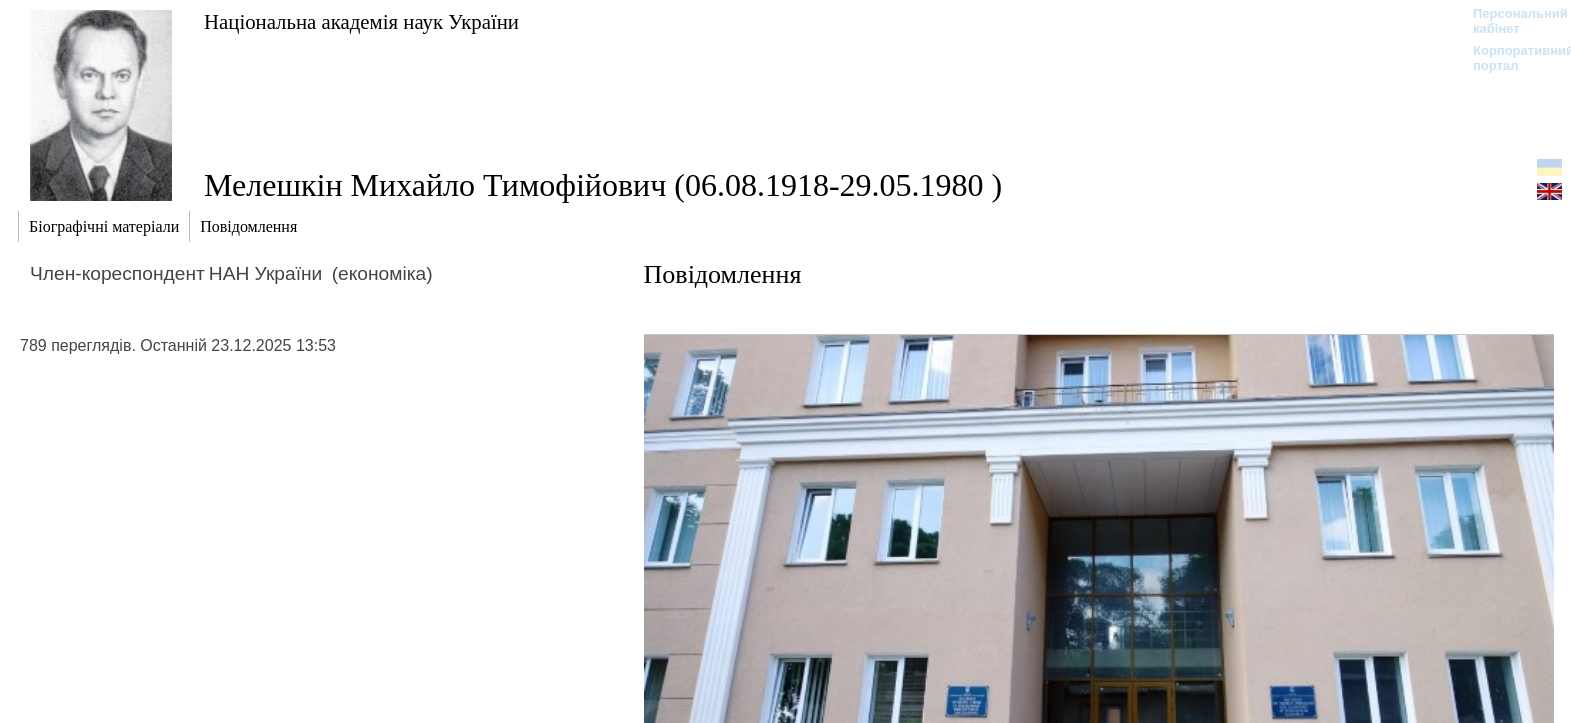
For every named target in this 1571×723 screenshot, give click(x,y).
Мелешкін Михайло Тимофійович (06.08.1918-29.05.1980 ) (603, 185)
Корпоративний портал (1510, 58)
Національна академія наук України (361, 21)
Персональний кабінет (1510, 21)
